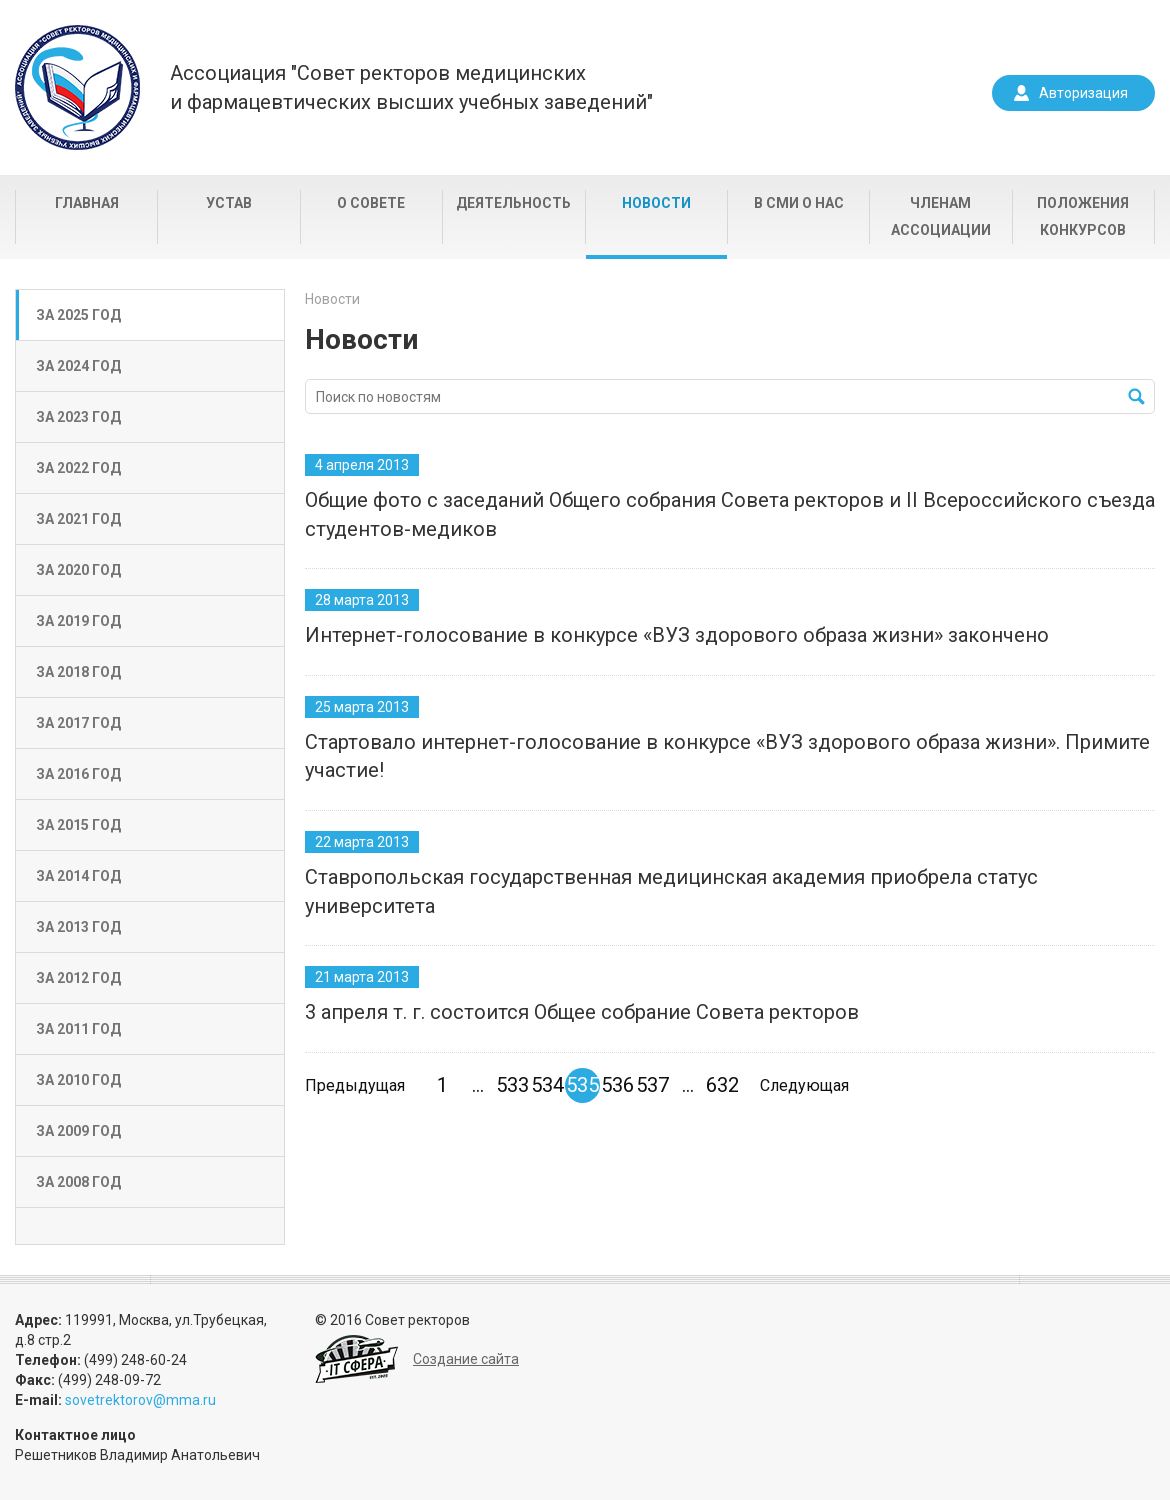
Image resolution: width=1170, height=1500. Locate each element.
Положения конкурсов (1083, 216)
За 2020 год (78, 570)
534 (547, 1085)
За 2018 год (78, 672)
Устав (229, 203)
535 (582, 1085)
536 (617, 1085)
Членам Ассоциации (941, 216)
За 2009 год (78, 1131)
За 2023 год (78, 417)
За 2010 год (78, 1080)
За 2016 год (78, 774)
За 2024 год (78, 366)
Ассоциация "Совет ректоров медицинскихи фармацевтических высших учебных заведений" (411, 87)
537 (652, 1085)
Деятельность (513, 203)
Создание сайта (466, 1359)
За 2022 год (78, 468)
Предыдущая (355, 1085)
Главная (87, 203)
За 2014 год (78, 876)
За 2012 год (78, 978)
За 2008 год (78, 1182)
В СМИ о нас (799, 203)
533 (512, 1085)
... (478, 1085)
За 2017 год (78, 723)
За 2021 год (78, 519)
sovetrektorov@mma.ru (140, 1400)
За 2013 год (78, 927)
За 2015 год (78, 825)
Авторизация (1083, 93)
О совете (371, 203)
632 (722, 1085)
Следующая (804, 1085)
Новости (656, 203)
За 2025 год (78, 315)
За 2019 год (78, 621)
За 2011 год (78, 1029)
